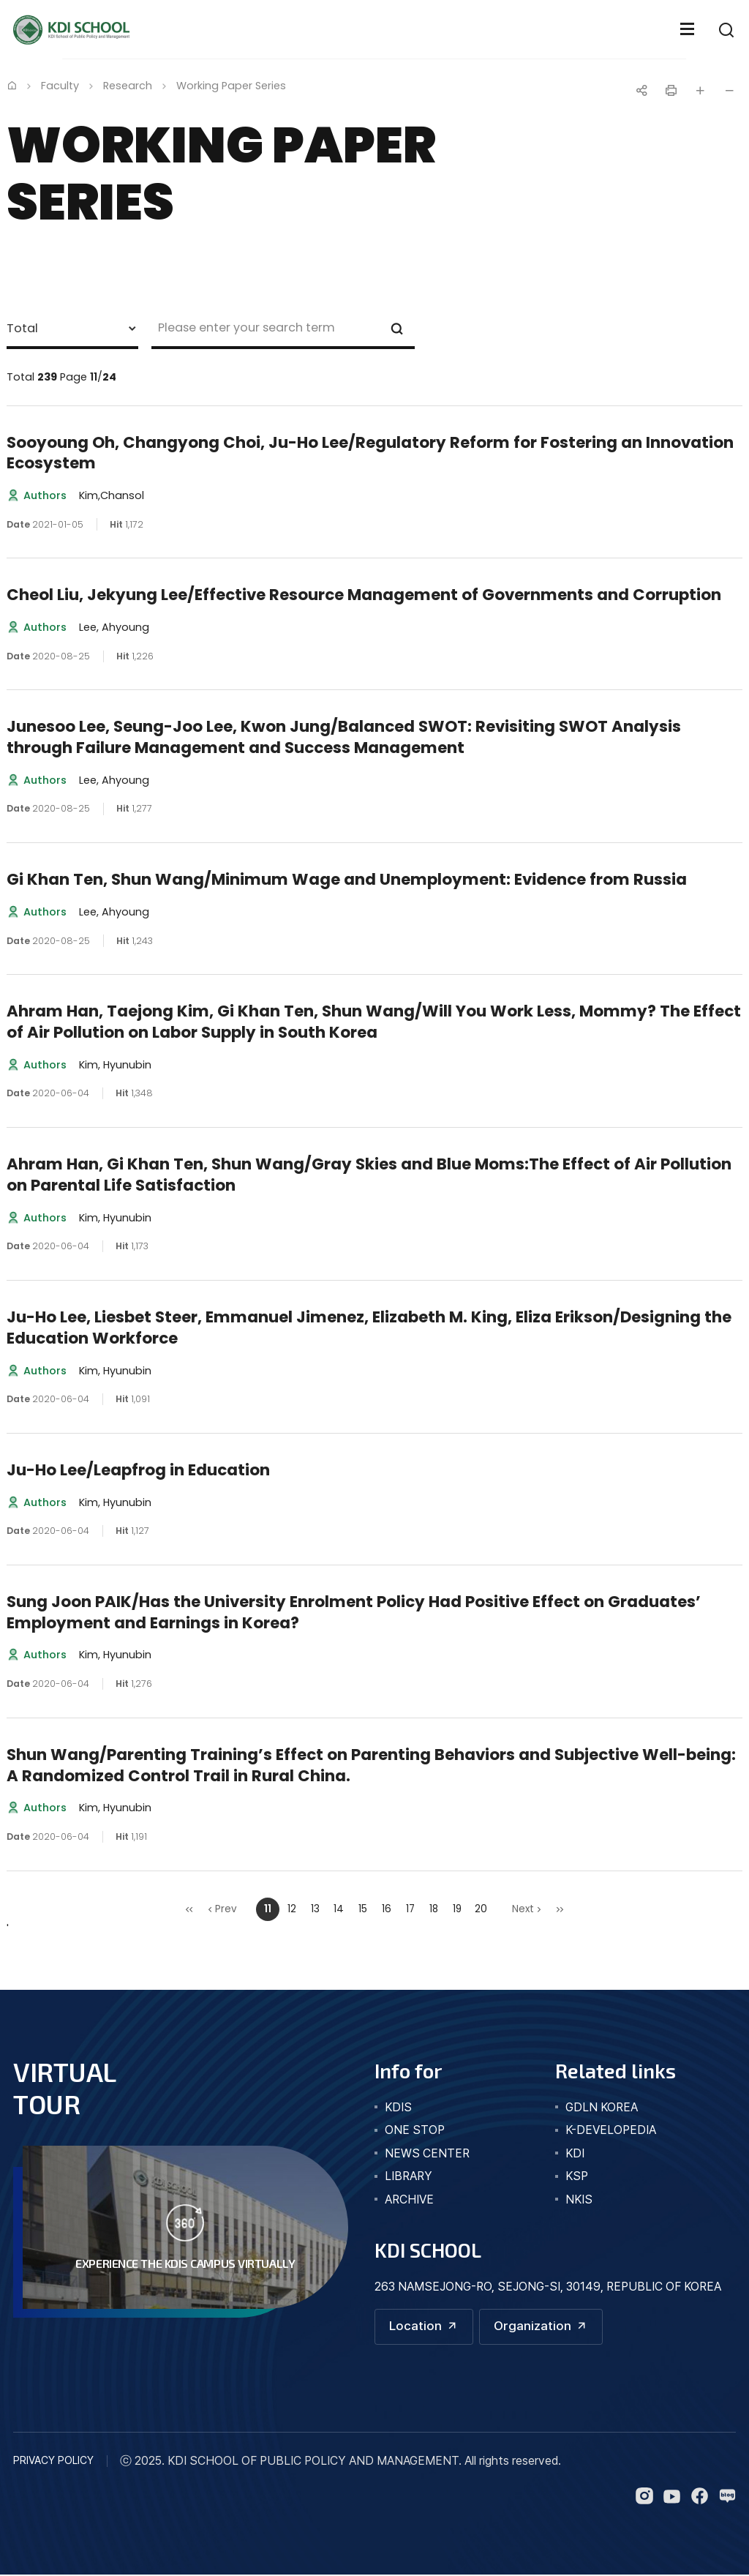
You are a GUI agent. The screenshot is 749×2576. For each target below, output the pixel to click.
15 (362, 1909)
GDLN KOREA (601, 2107)
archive (409, 2199)
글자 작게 (729, 91)
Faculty (60, 85)
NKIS (578, 2199)
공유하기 (641, 91)
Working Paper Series (231, 85)
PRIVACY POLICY (53, 2461)
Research (127, 85)
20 (481, 1909)
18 (433, 1909)
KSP (576, 2176)
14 (339, 1909)
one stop (415, 2130)
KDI (574, 2153)
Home (12, 85)
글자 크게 (700, 91)
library (408, 2176)
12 (291, 1909)
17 (410, 1909)
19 (457, 1909)
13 (315, 1909)
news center (427, 2153)
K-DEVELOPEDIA (610, 2130)
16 (386, 1909)
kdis (398, 2107)
